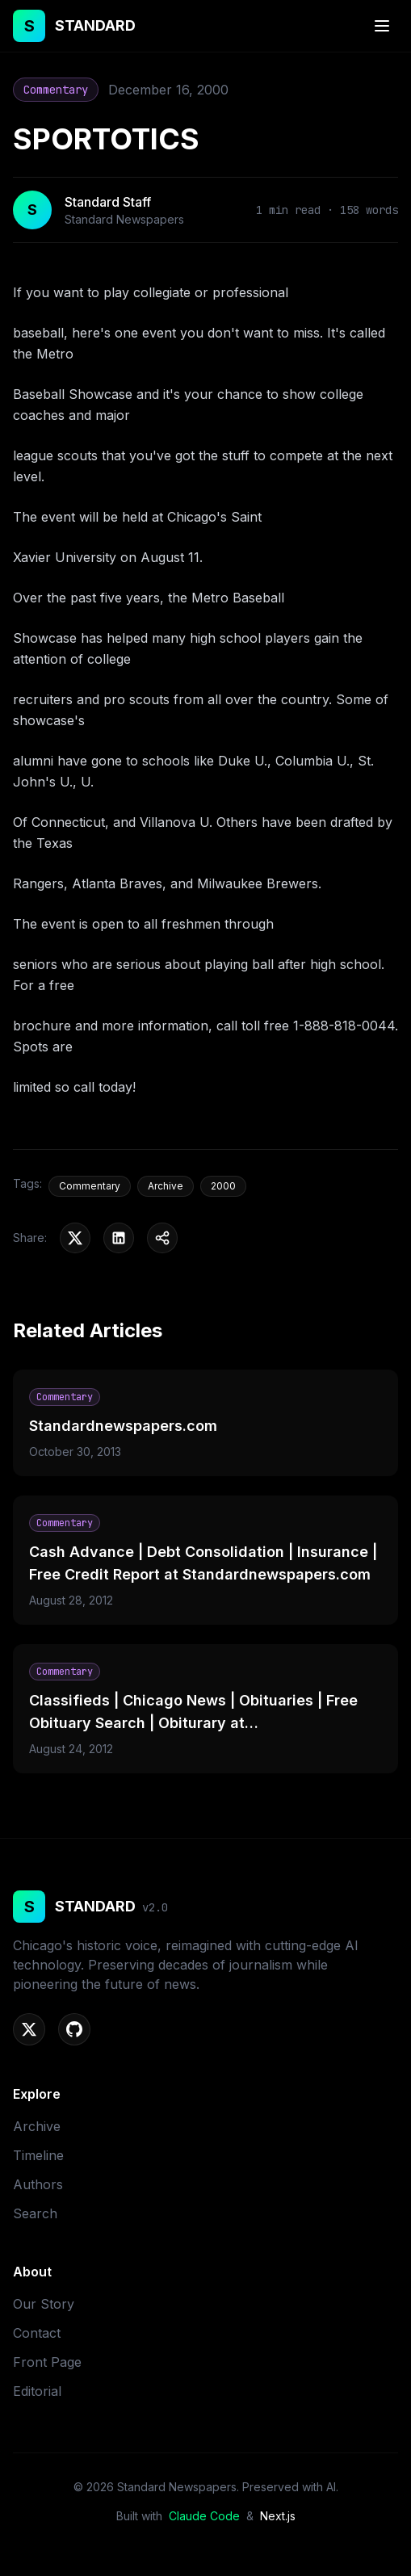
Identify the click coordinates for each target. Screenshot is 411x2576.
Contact (37, 2333)
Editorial (37, 2391)
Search (35, 2213)
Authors (38, 2184)
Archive (37, 2126)
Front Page (47, 2362)
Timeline (38, 2155)
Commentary (55, 89)
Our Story (43, 2304)
